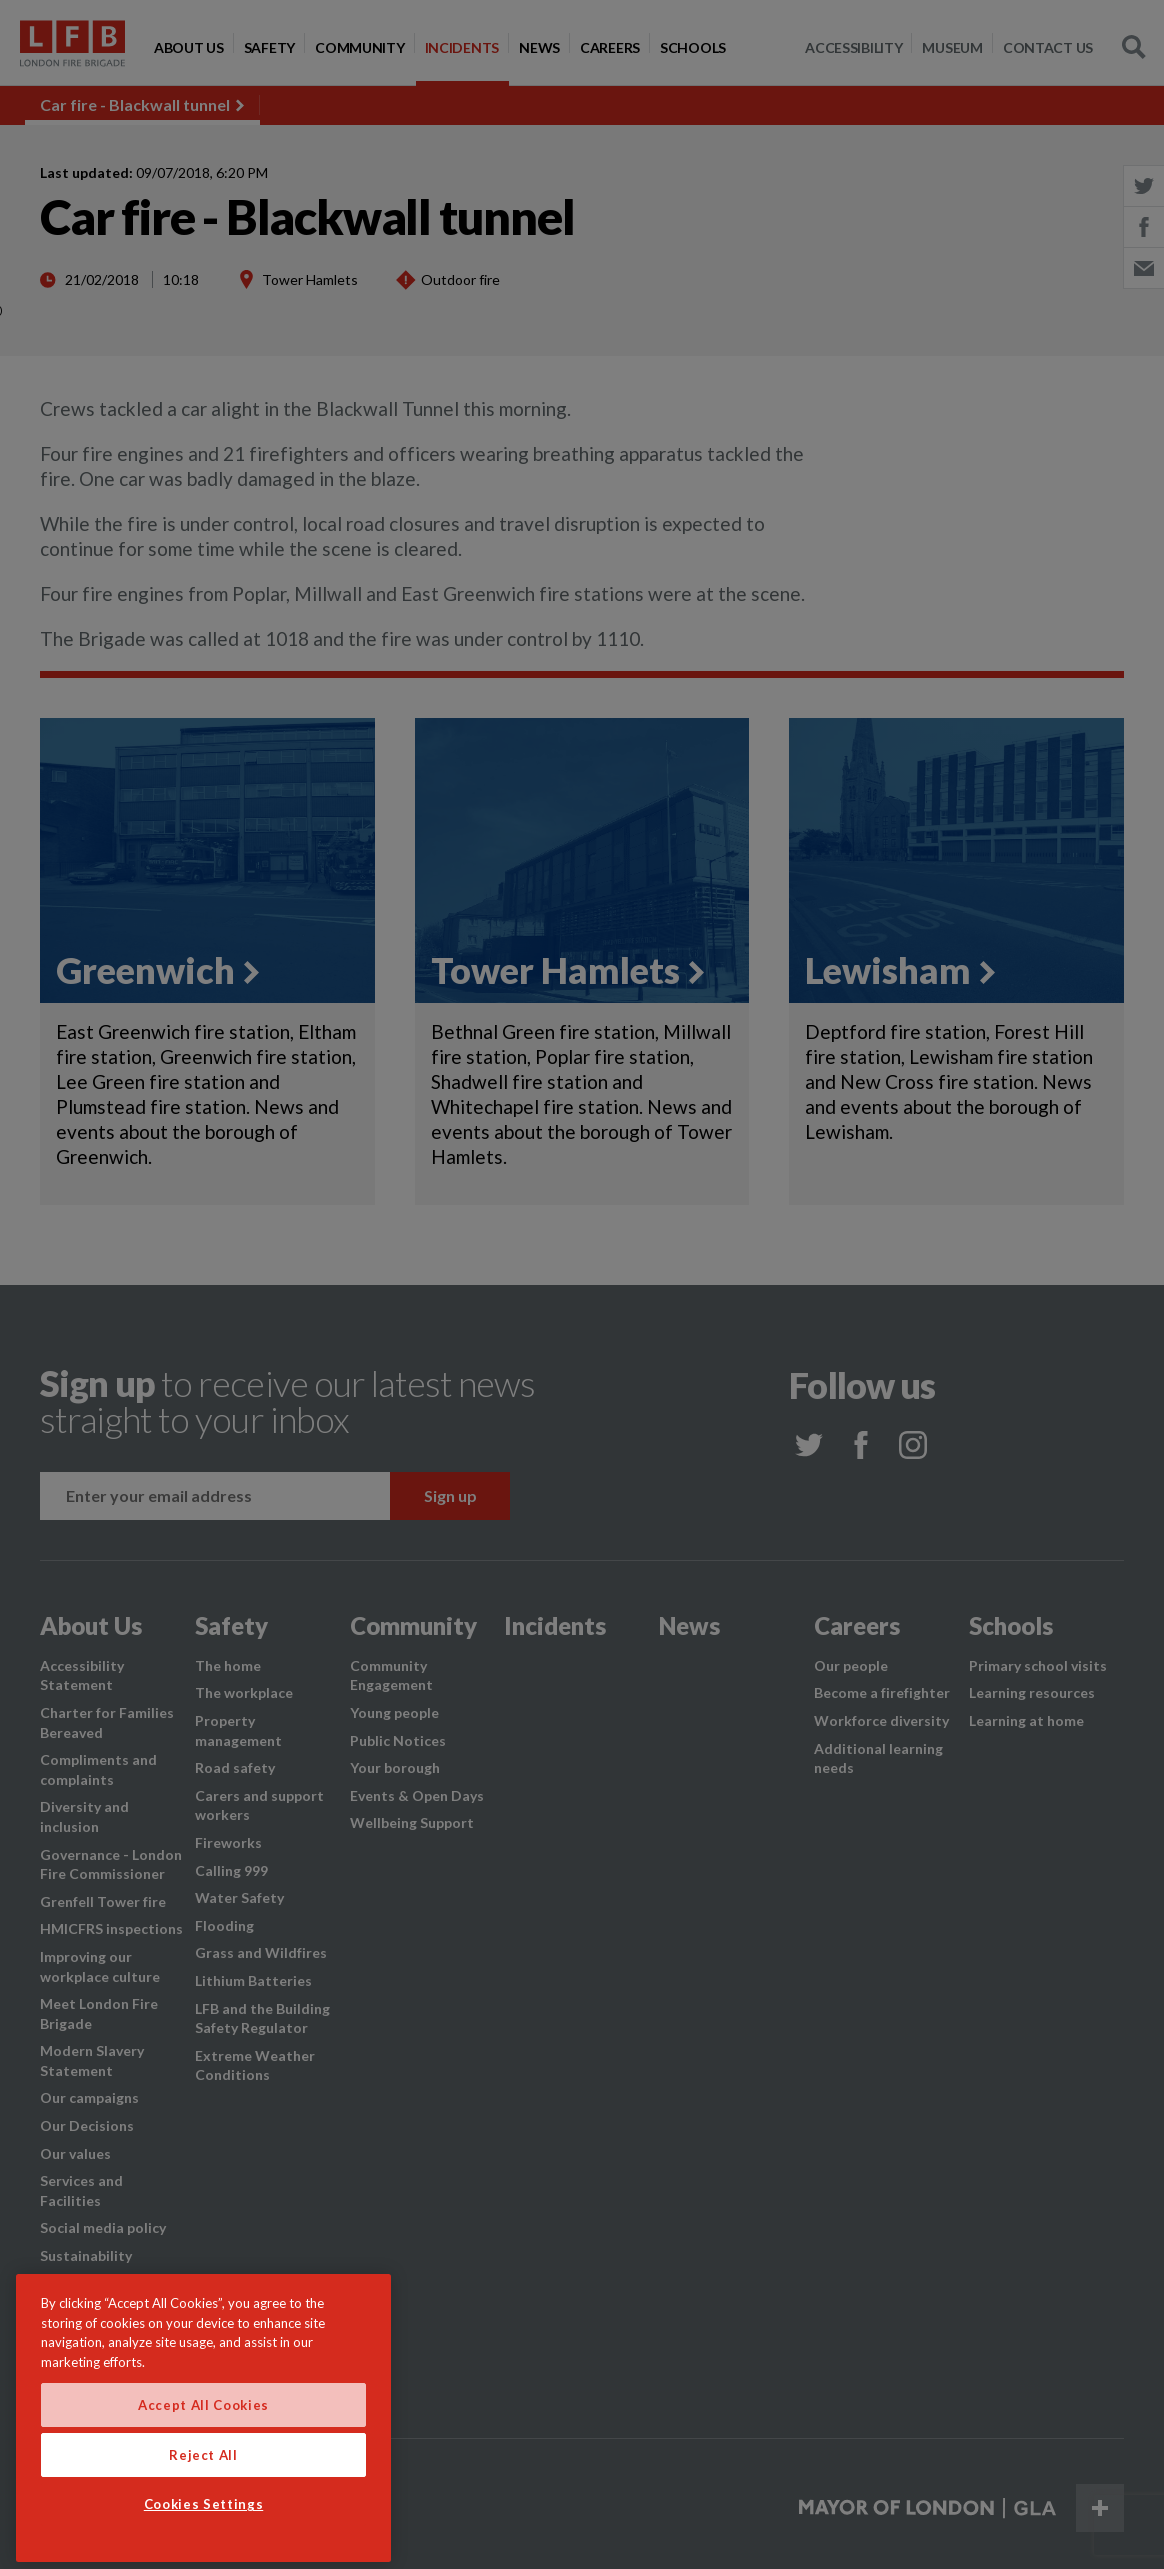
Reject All (203, 2514)
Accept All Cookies (203, 2464)
